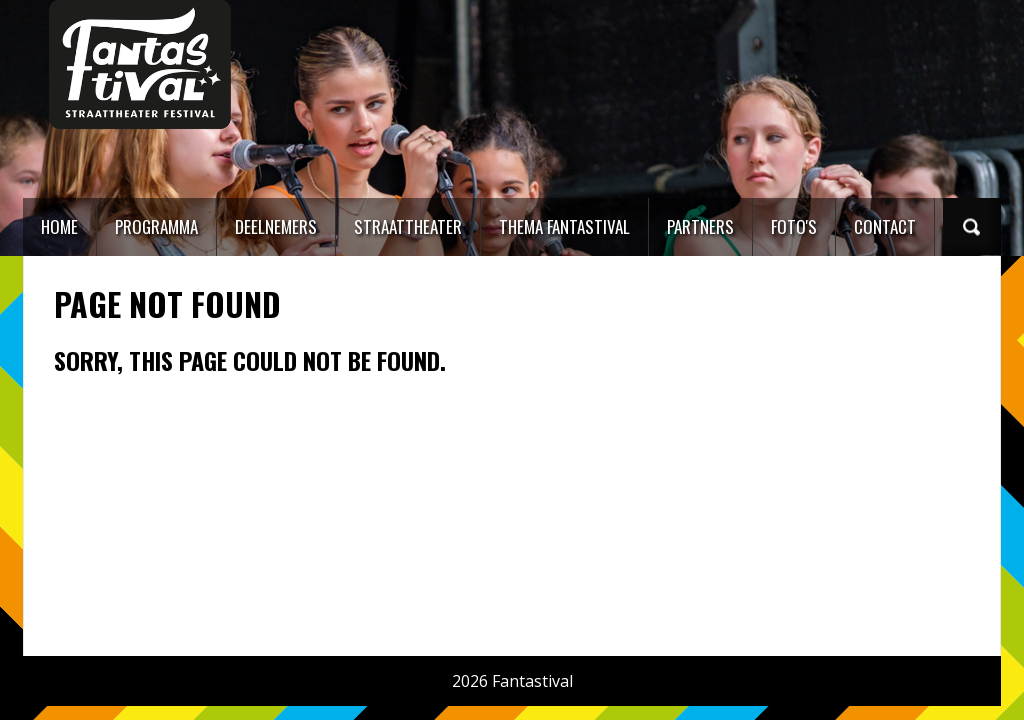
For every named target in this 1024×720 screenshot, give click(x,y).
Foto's (794, 226)
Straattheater (408, 226)
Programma (156, 226)
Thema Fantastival (564, 226)
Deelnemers (276, 226)
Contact (885, 226)
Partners (700, 226)
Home (59, 226)
